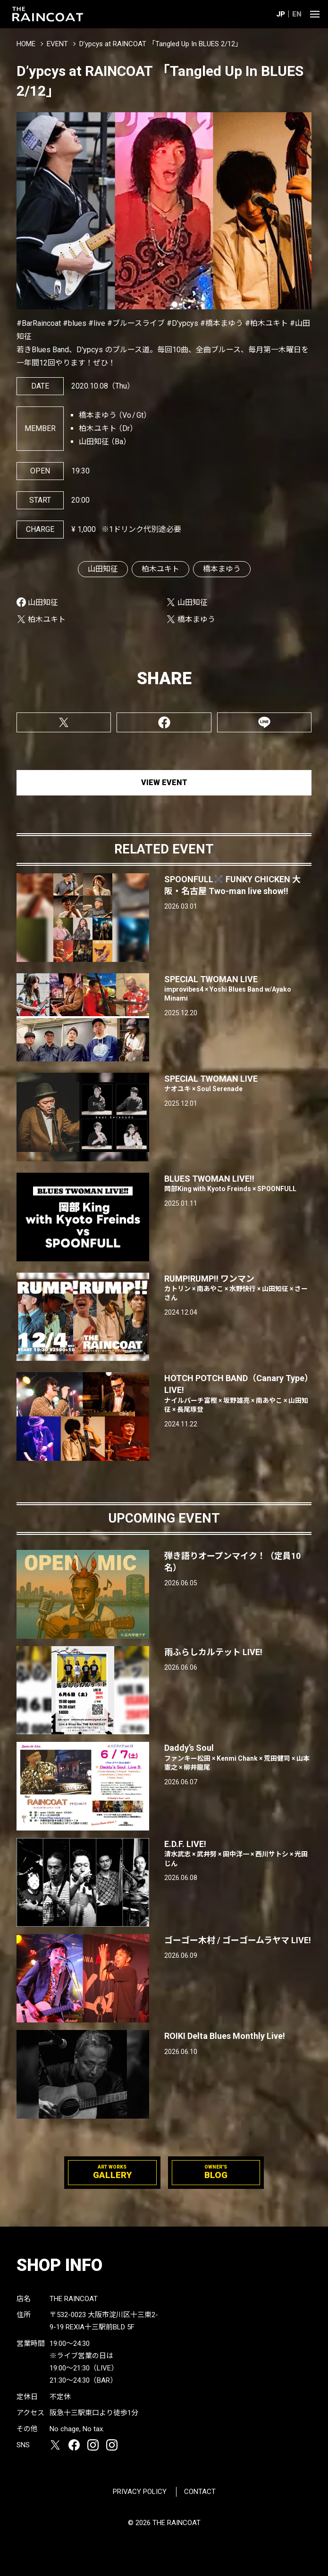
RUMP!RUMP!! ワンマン (238, 1288)
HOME (26, 44)
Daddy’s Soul (238, 1757)
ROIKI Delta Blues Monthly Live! (224, 2036)
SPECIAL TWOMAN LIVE (238, 988)
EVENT (57, 44)
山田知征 (103, 568)
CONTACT (200, 2491)
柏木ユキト (160, 568)
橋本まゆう (222, 568)
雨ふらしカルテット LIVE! (213, 1652)
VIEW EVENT (164, 782)
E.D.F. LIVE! (238, 1853)
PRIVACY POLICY (140, 2491)
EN (297, 14)
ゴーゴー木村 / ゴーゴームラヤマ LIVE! (237, 1940)
